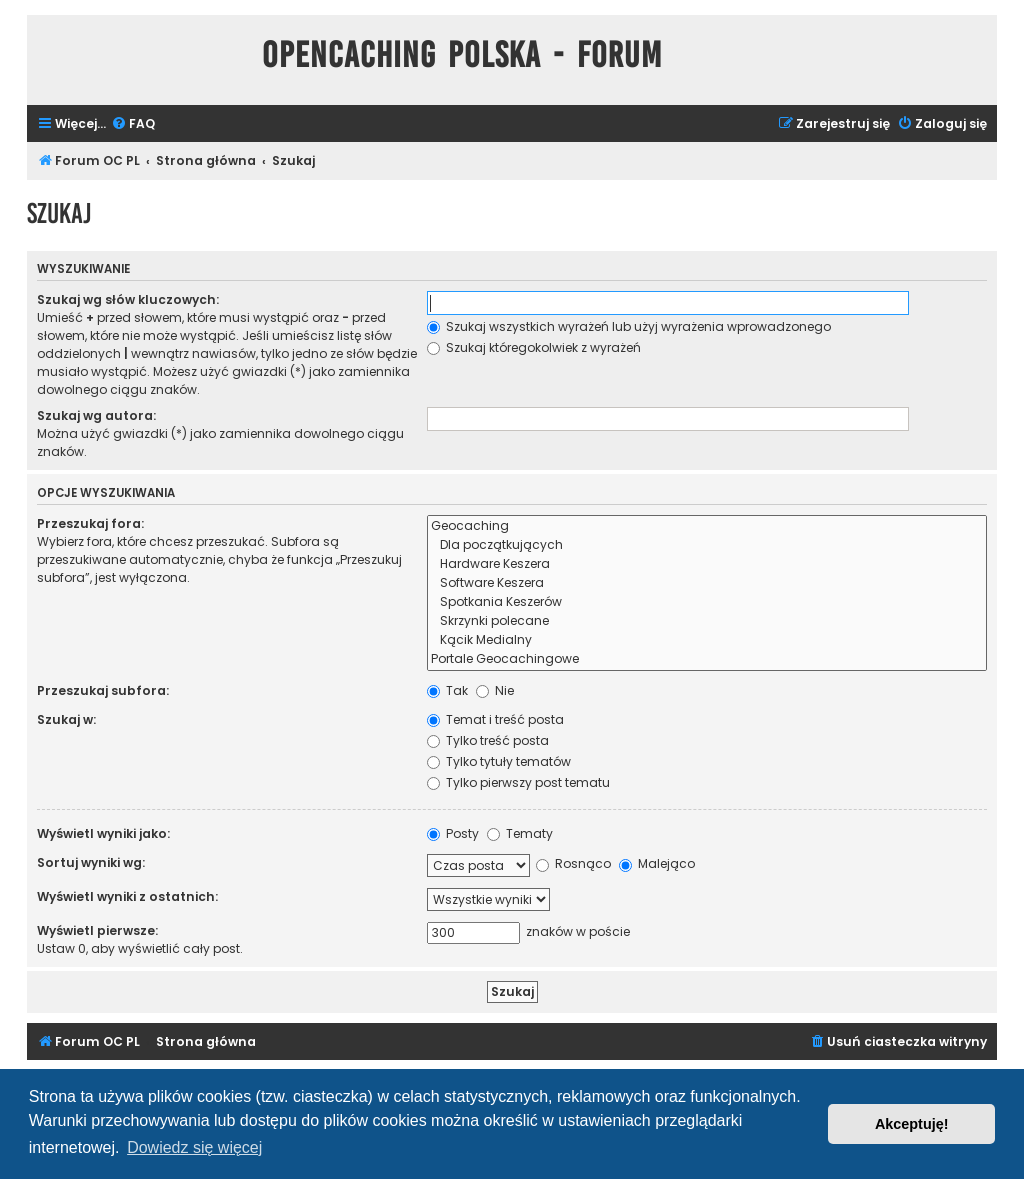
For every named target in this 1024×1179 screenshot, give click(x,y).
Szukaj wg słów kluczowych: (128, 299)
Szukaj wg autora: (96, 415)
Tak (447, 690)
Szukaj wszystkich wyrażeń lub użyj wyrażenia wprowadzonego (629, 326)
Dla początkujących (707, 545)
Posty (453, 833)
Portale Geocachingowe (707, 659)
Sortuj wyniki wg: (91, 862)
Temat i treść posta (495, 719)
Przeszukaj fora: (90, 523)
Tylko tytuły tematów (499, 761)
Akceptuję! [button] (912, 1124)
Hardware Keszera (707, 564)
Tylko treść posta (488, 740)
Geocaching (707, 526)
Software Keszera (707, 583)
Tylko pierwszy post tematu (518, 782)
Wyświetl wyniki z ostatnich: (127, 896)
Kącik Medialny (707, 640)
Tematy (520, 833)
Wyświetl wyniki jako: (103, 833)
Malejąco (657, 863)
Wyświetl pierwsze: (97, 930)
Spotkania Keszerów (707, 602)
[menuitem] (133, 124)
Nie (495, 690)
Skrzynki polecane (707, 621)
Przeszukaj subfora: (103, 690)
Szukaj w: (66, 719)
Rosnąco (573, 863)
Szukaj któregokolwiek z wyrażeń (534, 347)
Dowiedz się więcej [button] (194, 1147)
